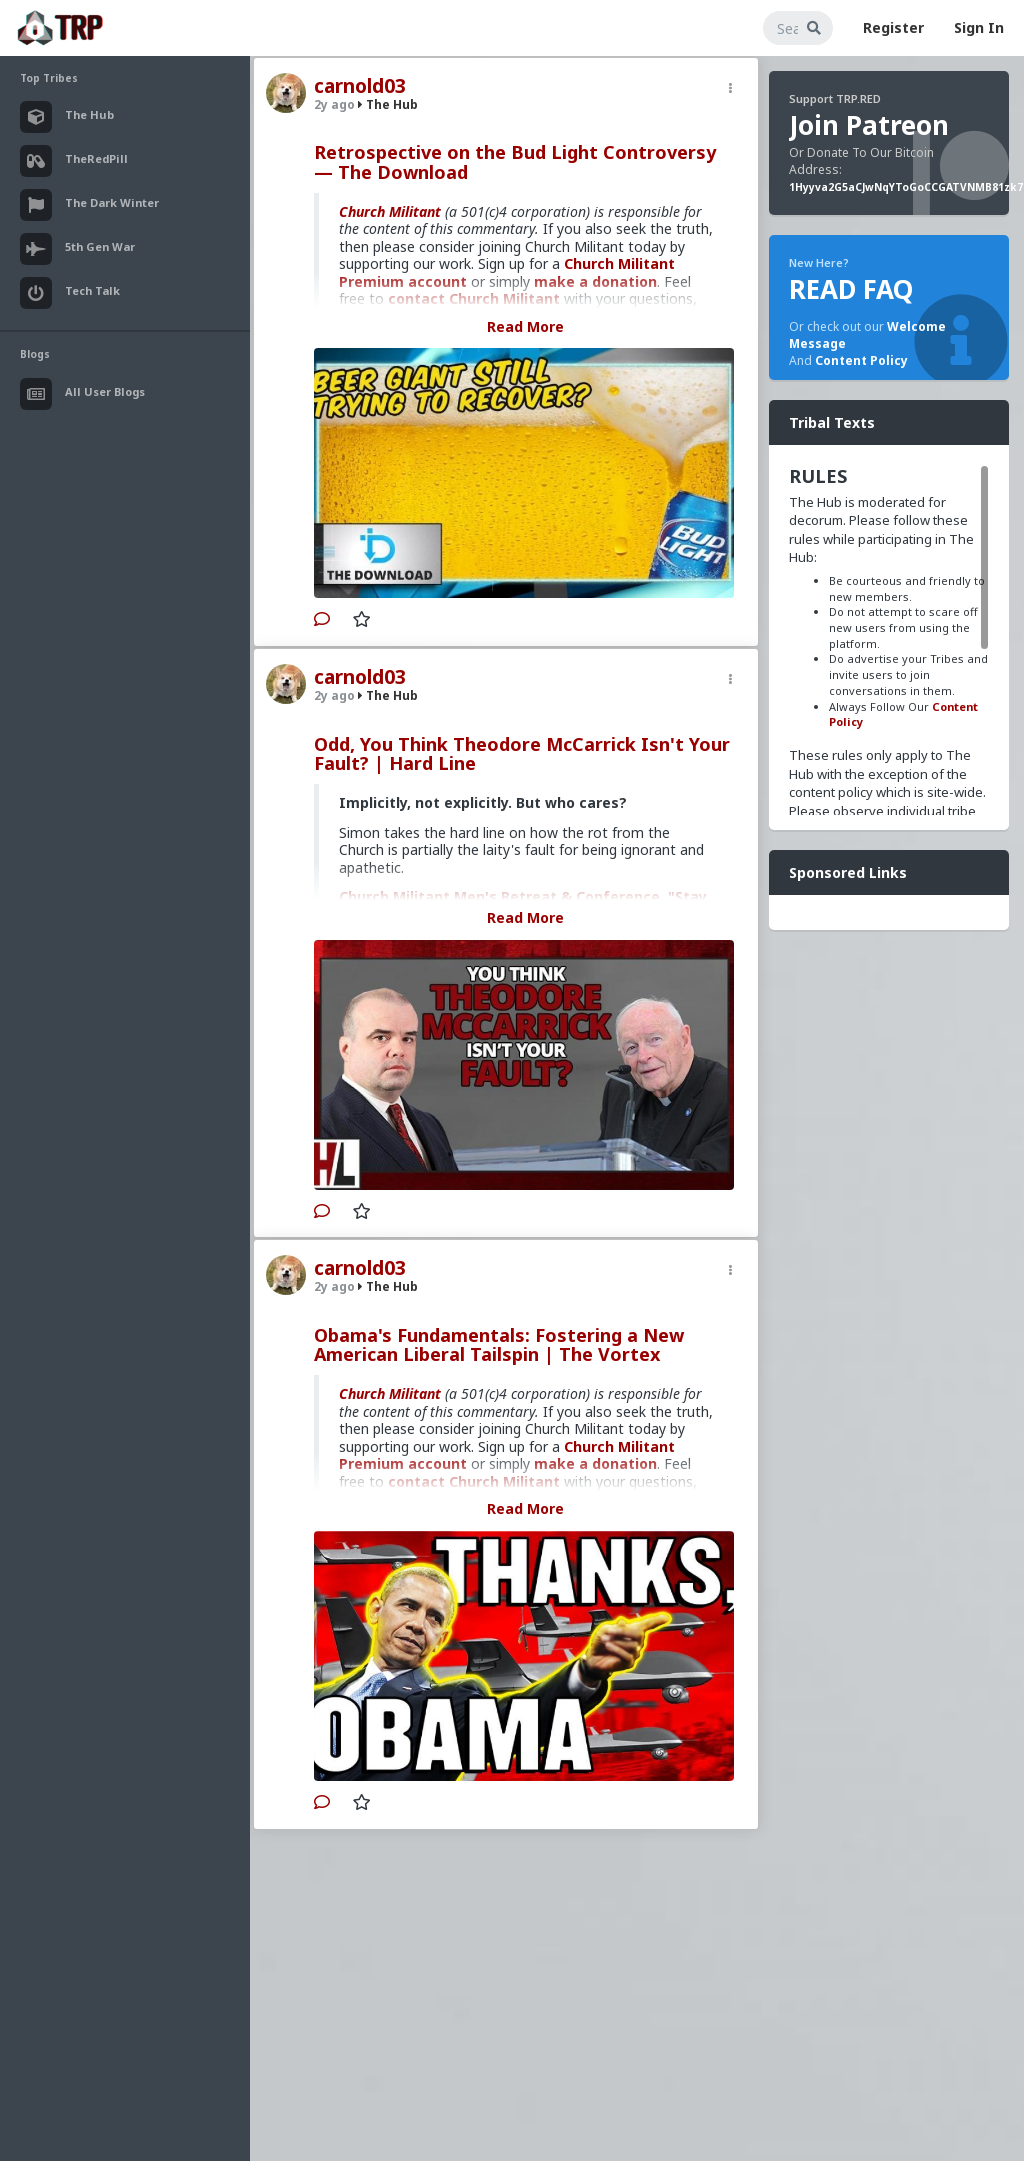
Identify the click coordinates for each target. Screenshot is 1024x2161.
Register (893, 27)
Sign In (979, 27)
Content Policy (861, 360)
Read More (525, 326)
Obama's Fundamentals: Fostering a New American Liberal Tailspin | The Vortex (499, 1345)
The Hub (388, 104)
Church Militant (390, 211)
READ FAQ (851, 289)
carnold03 (360, 86)
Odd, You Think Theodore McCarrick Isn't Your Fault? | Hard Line (522, 754)
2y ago (334, 104)
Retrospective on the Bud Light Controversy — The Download (515, 162)
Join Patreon (869, 125)
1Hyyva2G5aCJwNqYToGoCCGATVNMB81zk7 (906, 187)
